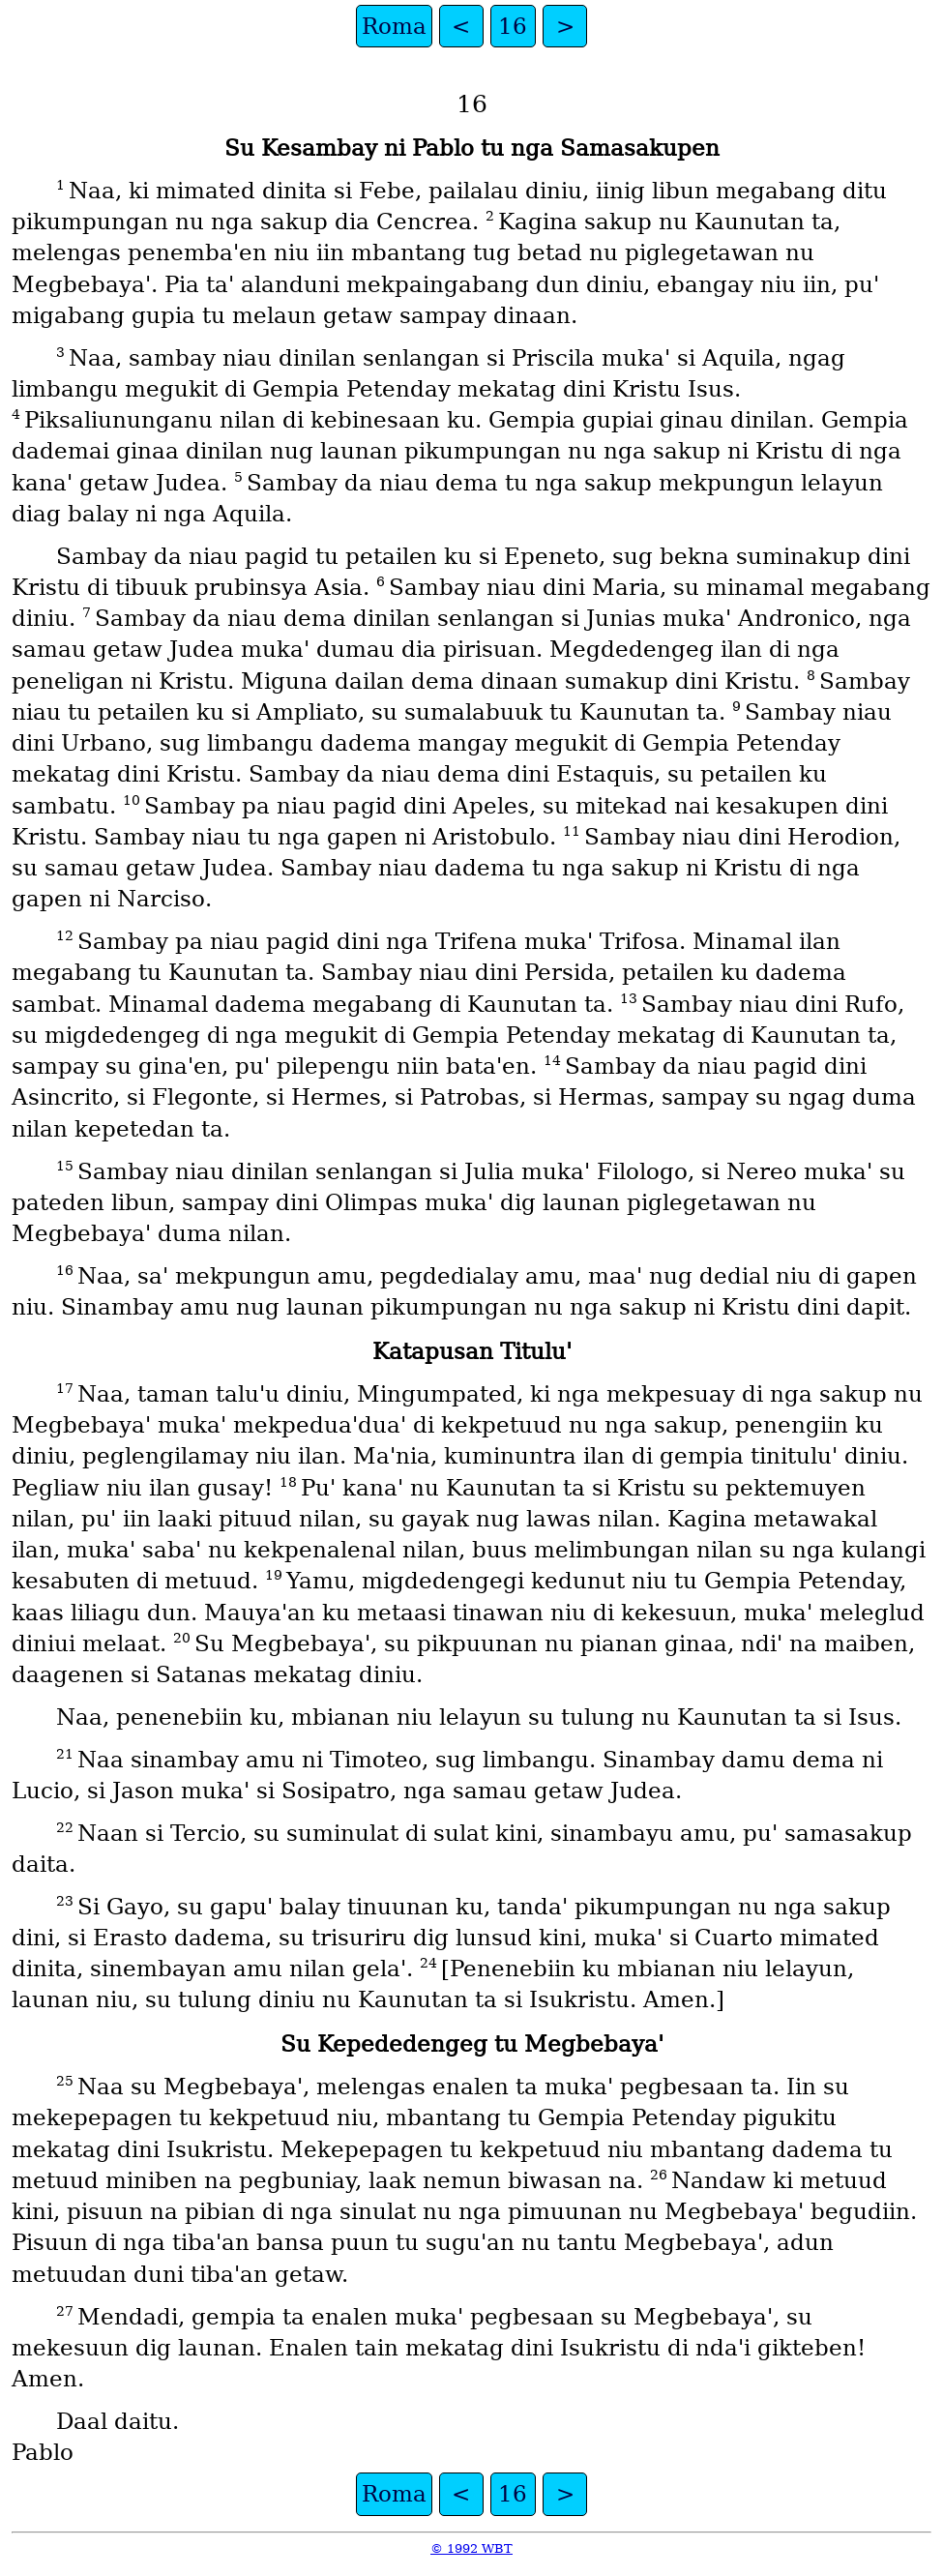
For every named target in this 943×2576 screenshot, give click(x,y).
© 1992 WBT (471, 2548)
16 (512, 26)
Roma (394, 26)
